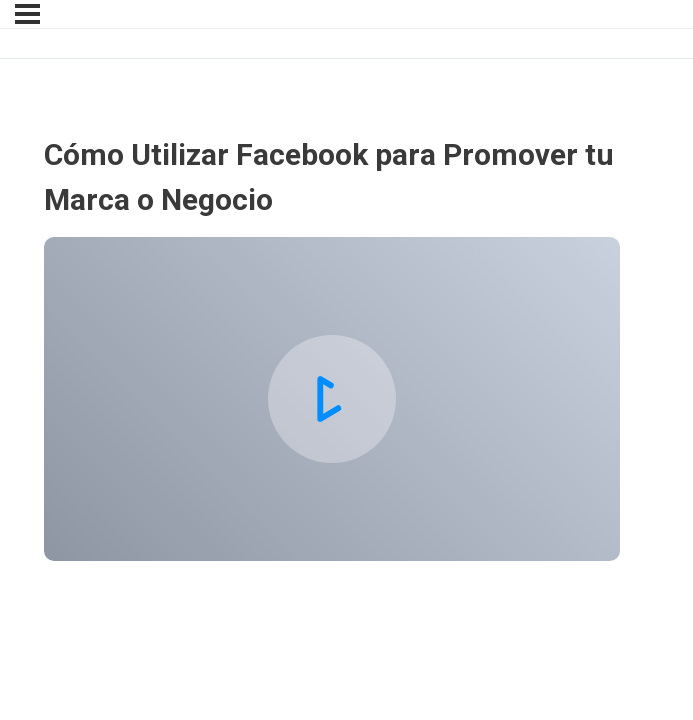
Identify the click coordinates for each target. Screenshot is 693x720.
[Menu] (27, 14)
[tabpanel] (332, 399)
